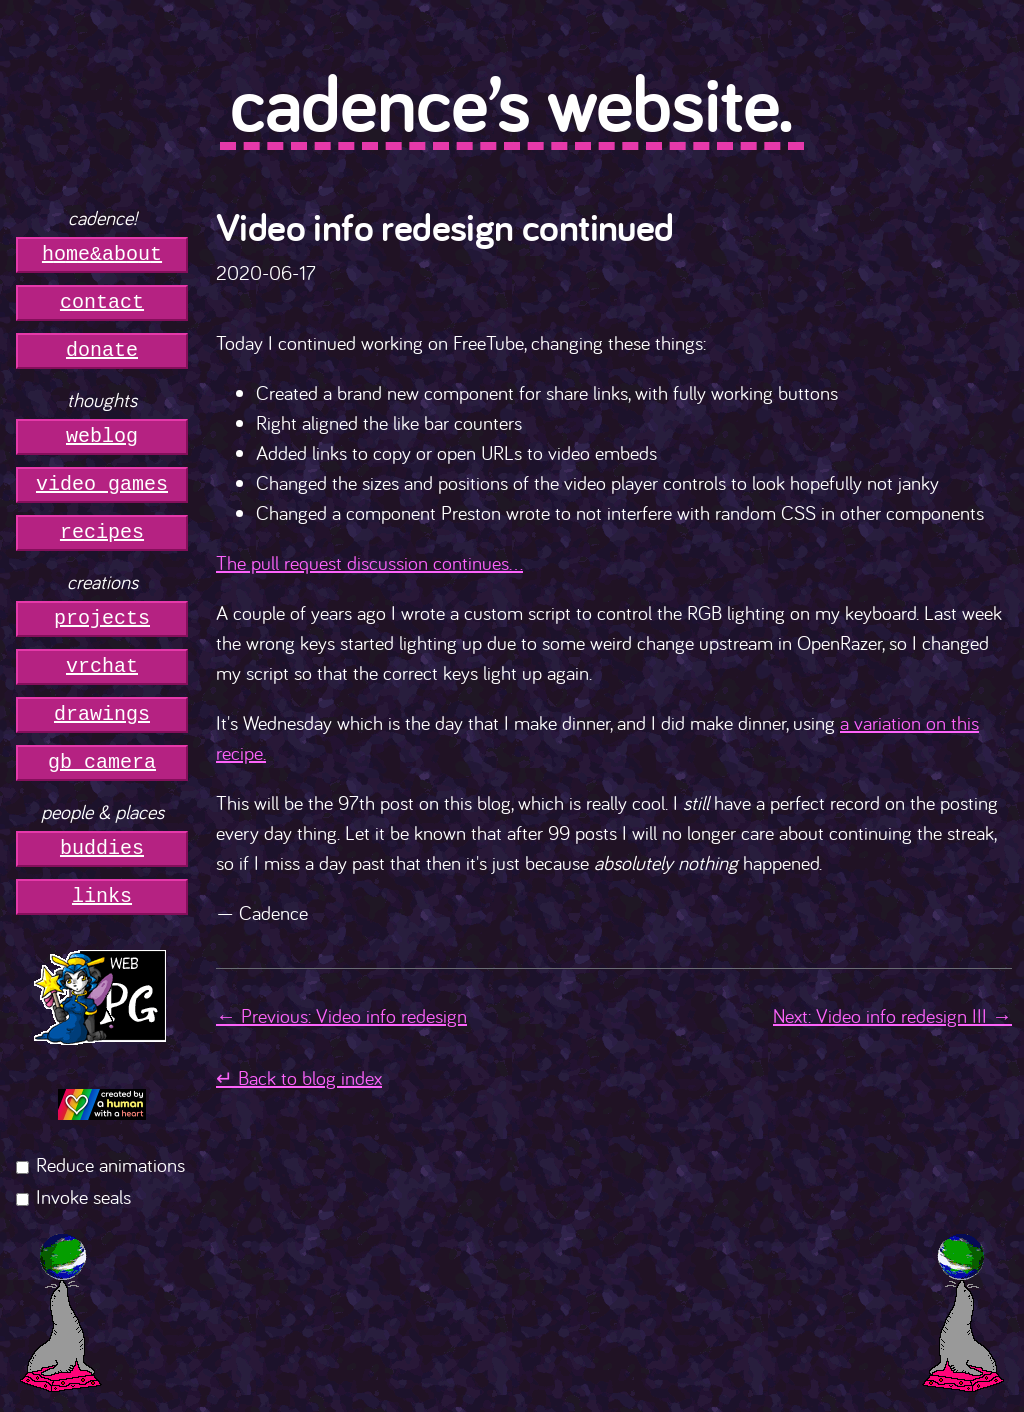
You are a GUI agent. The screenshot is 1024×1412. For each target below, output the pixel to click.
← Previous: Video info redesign (341, 1015)
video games (102, 484)
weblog (102, 436)
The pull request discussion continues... (369, 562)
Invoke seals (83, 1196)
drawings (102, 714)
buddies (102, 848)
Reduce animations (110, 1164)
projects (102, 618)
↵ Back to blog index (299, 1077)
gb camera (102, 762)
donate (102, 350)
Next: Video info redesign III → (892, 1015)
